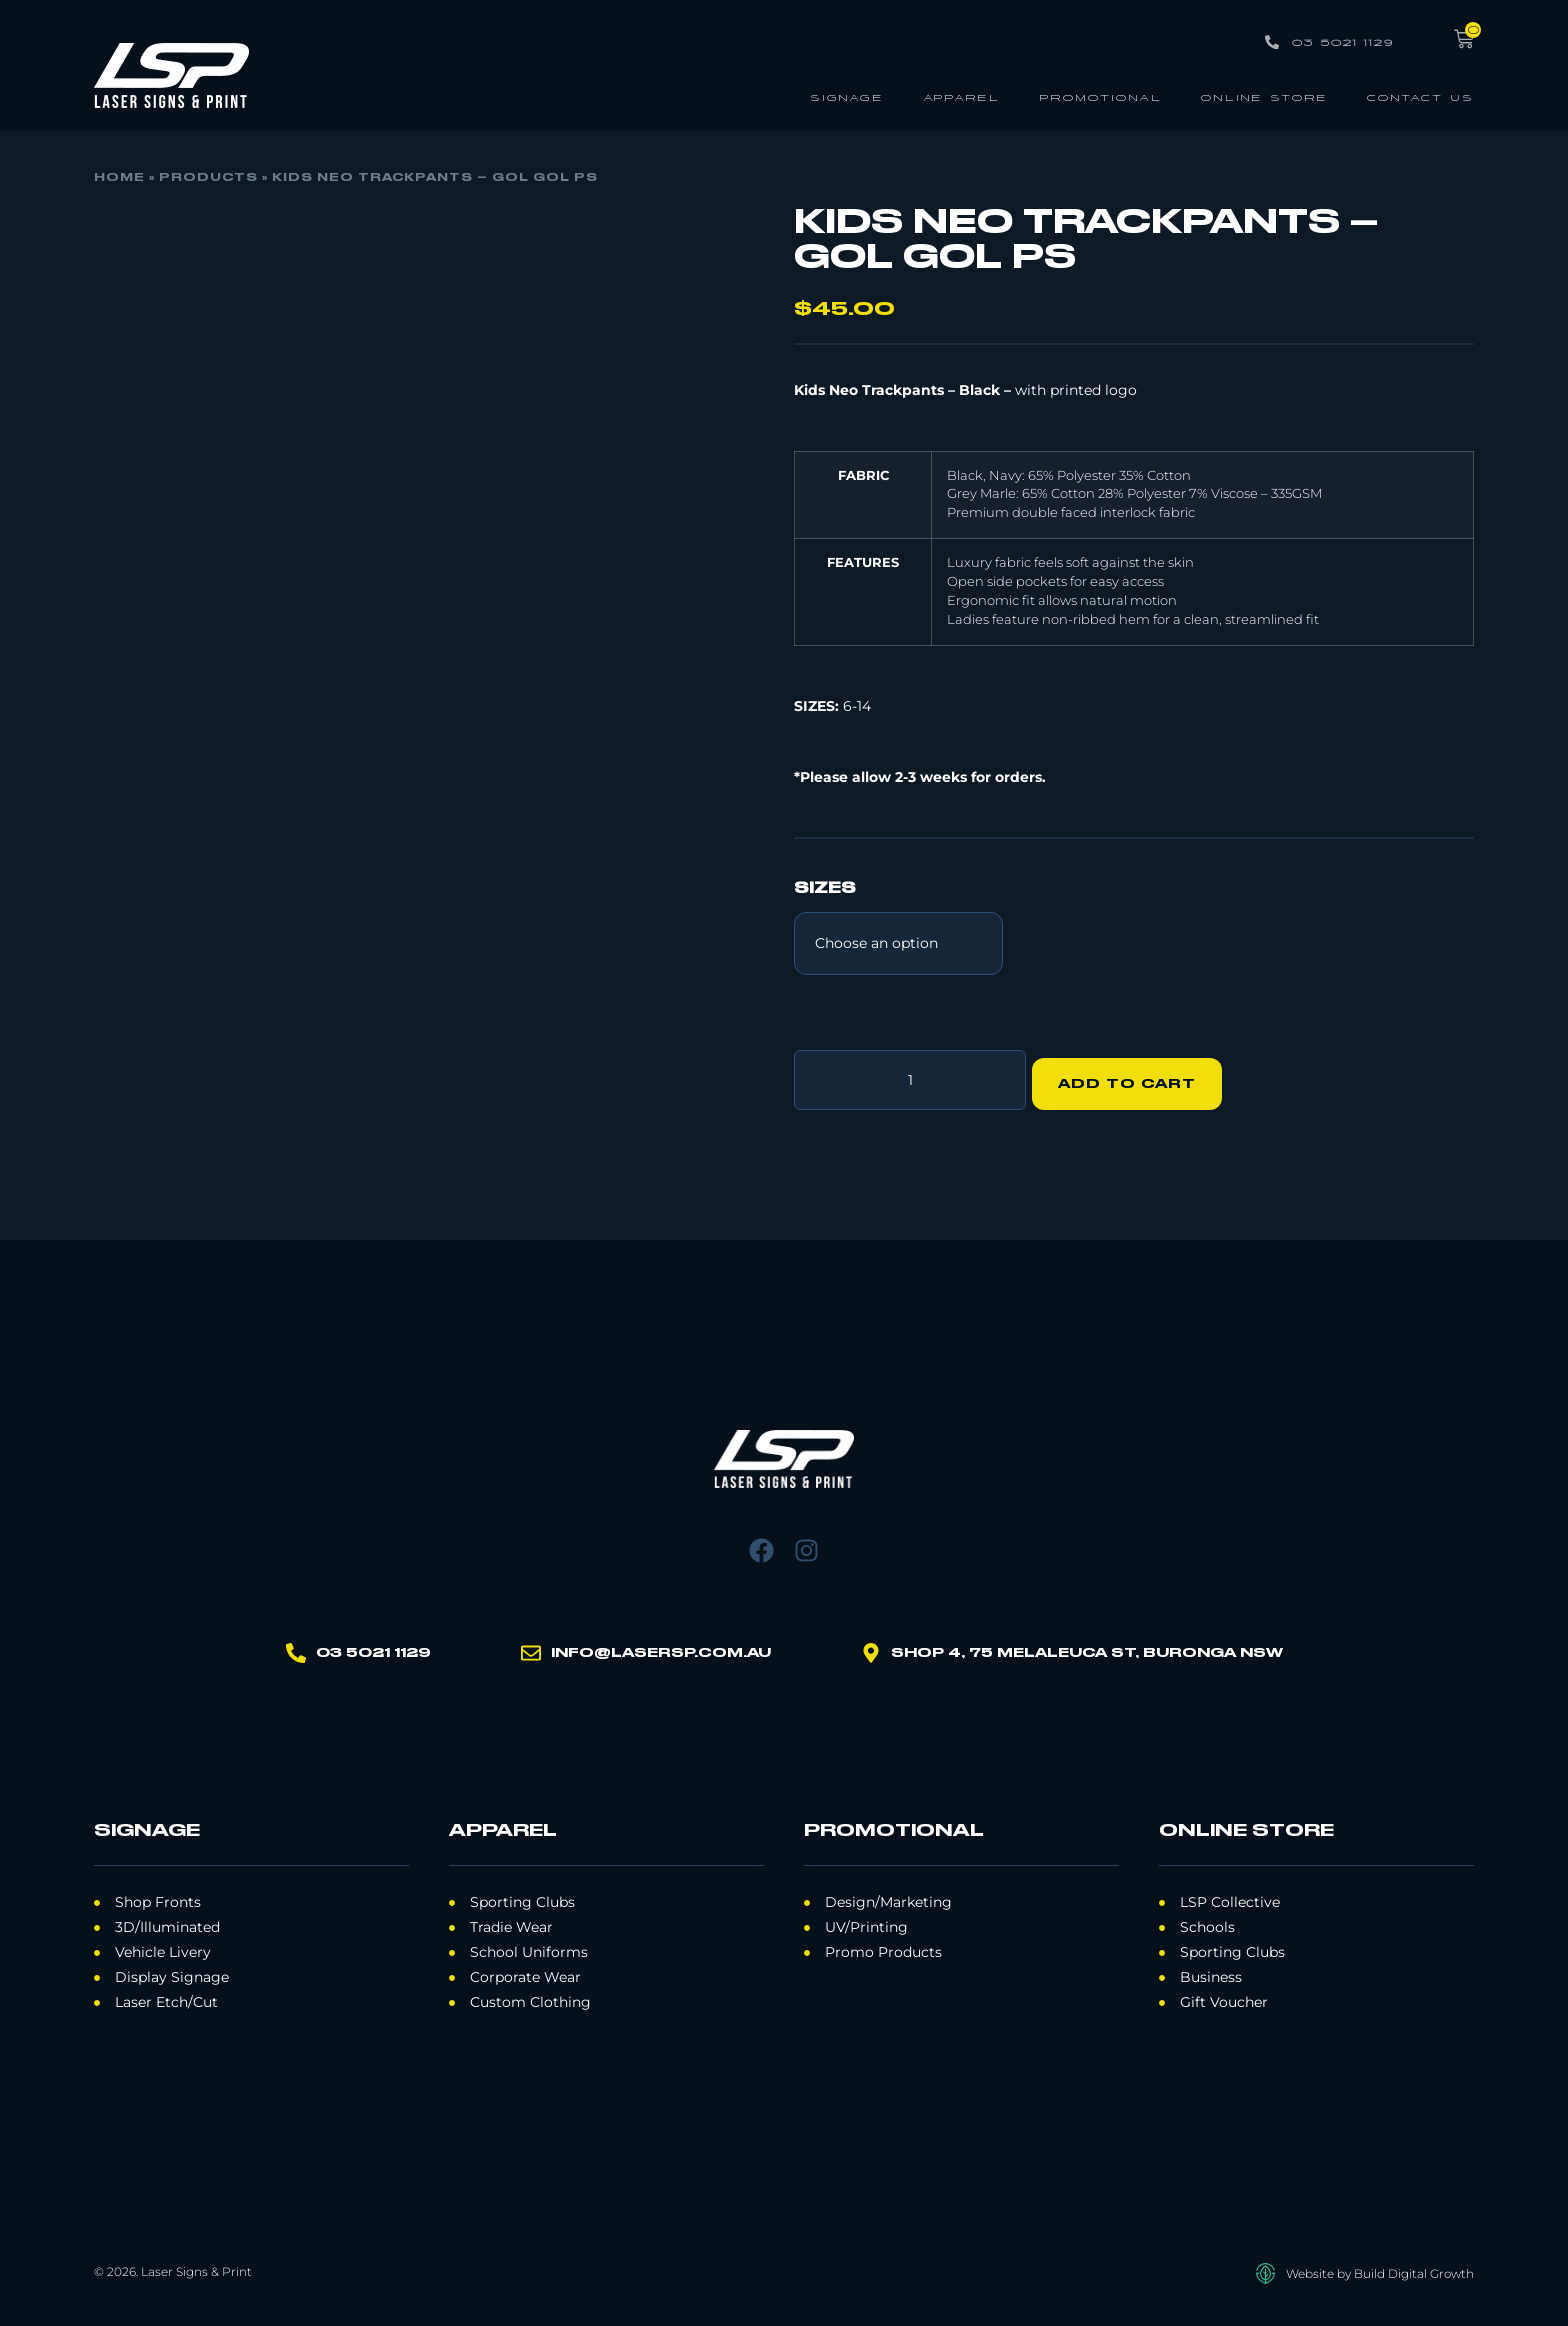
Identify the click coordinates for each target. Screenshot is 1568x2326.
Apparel (961, 96)
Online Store (1264, 96)
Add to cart (1135, 1076)
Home (119, 178)
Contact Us (1420, 96)
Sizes (825, 889)
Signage (847, 96)
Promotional (1100, 96)
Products (208, 178)
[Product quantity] (910, 1076)
